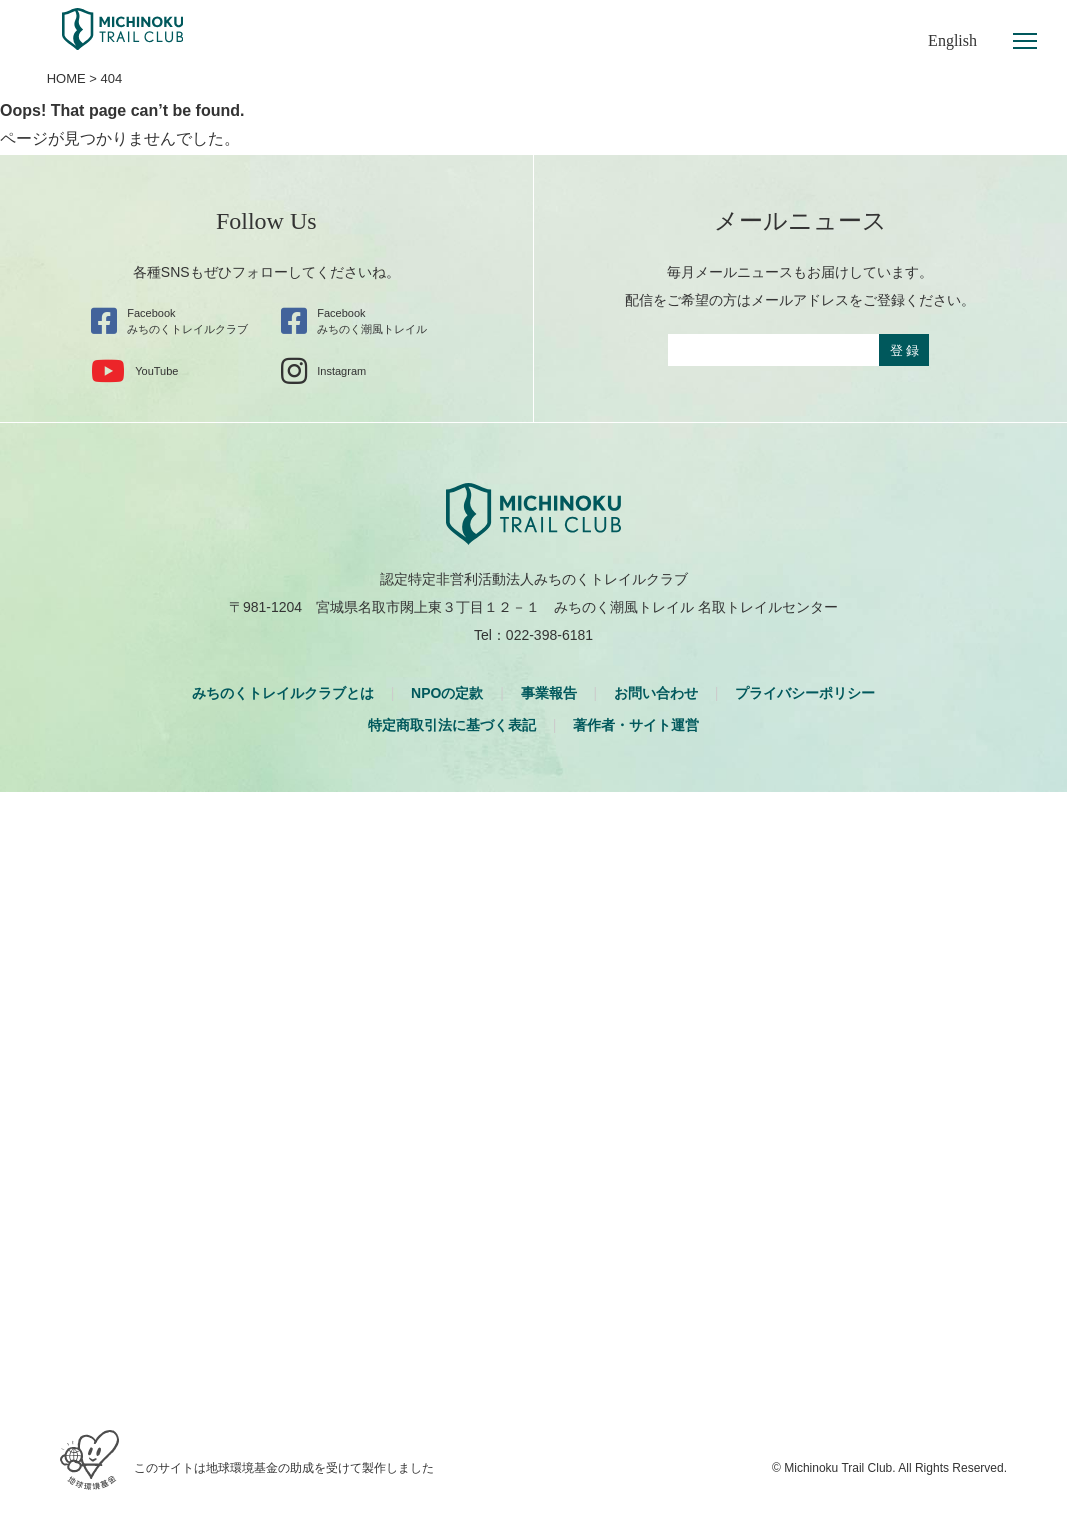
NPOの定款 (447, 693)
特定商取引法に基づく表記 (452, 725)
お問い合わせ (656, 693)
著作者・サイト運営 (636, 725)
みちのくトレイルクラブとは (283, 693)
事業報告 (549, 693)
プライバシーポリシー (805, 693)
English (952, 40)
